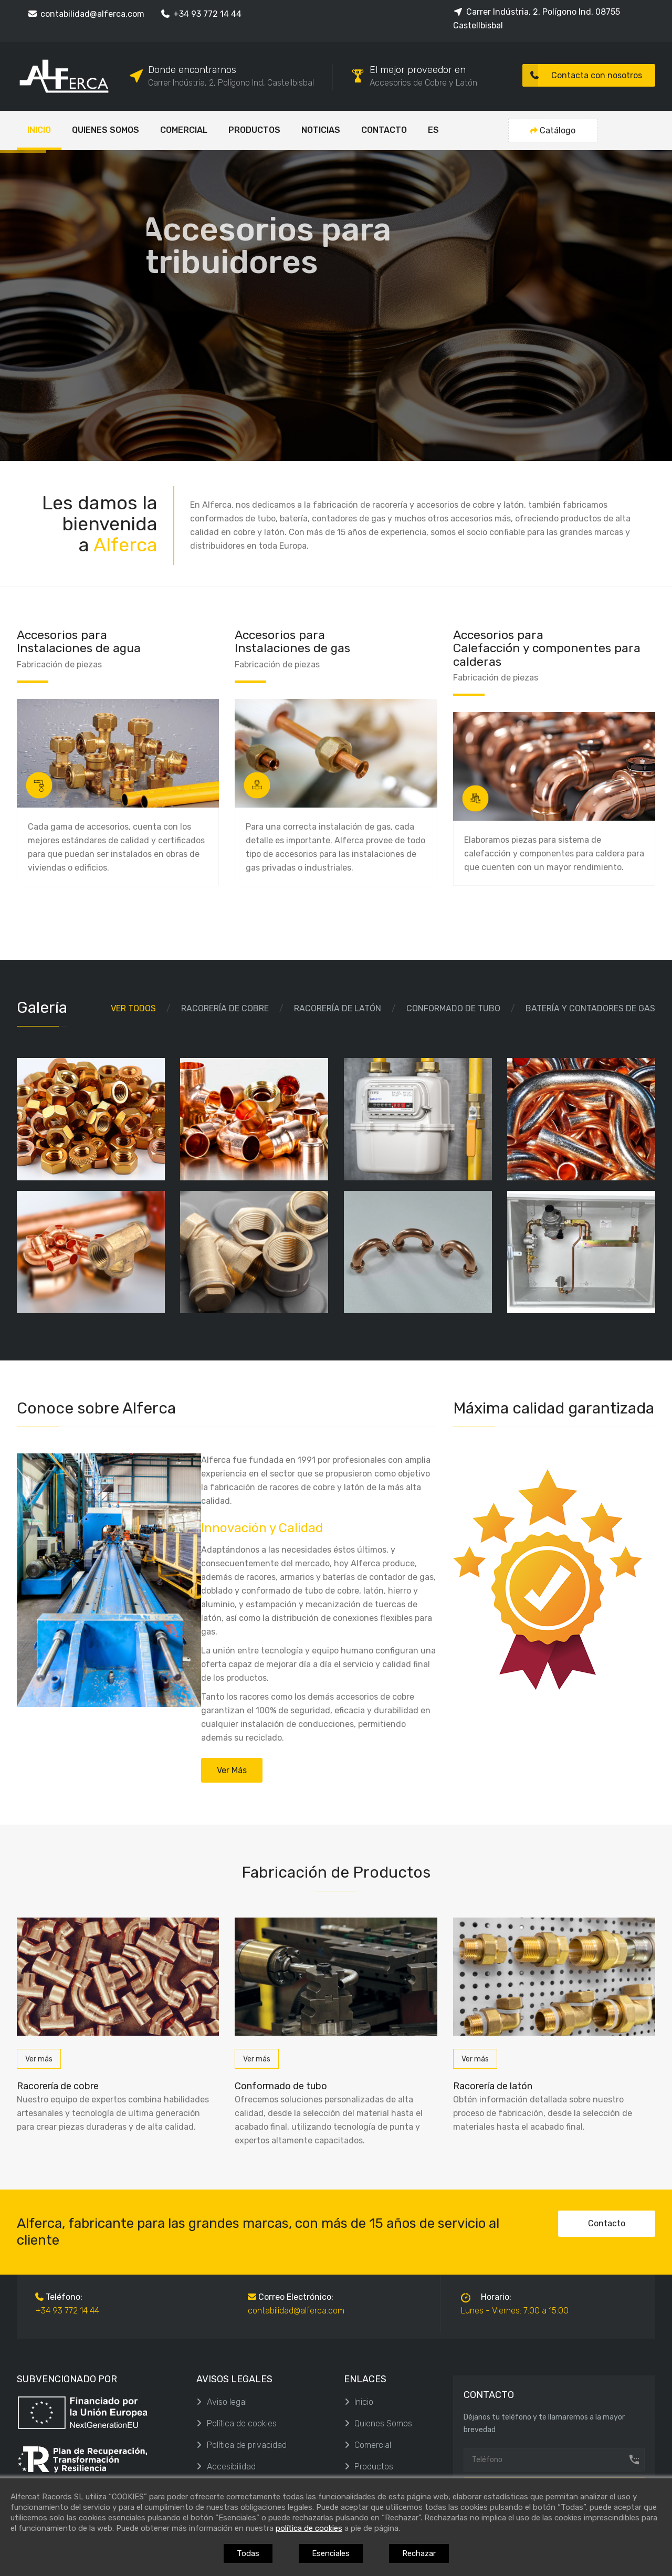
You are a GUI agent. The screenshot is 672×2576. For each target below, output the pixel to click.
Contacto (606, 2223)
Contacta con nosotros (582, 75)
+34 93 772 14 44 (201, 14)
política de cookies (309, 2528)
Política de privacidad (241, 2445)
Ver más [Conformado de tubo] (256, 2059)
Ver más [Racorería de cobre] (38, 2059)
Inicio (358, 2402)
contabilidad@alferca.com (85, 14)
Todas (248, 2553)
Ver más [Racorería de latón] (475, 2059)
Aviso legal (221, 2402)
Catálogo (552, 130)
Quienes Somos (378, 2423)
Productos (368, 2467)
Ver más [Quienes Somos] (232, 1770)
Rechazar (419, 2553)
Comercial (367, 2445)
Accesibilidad (226, 2467)
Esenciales (331, 2553)
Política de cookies (236, 2423)
